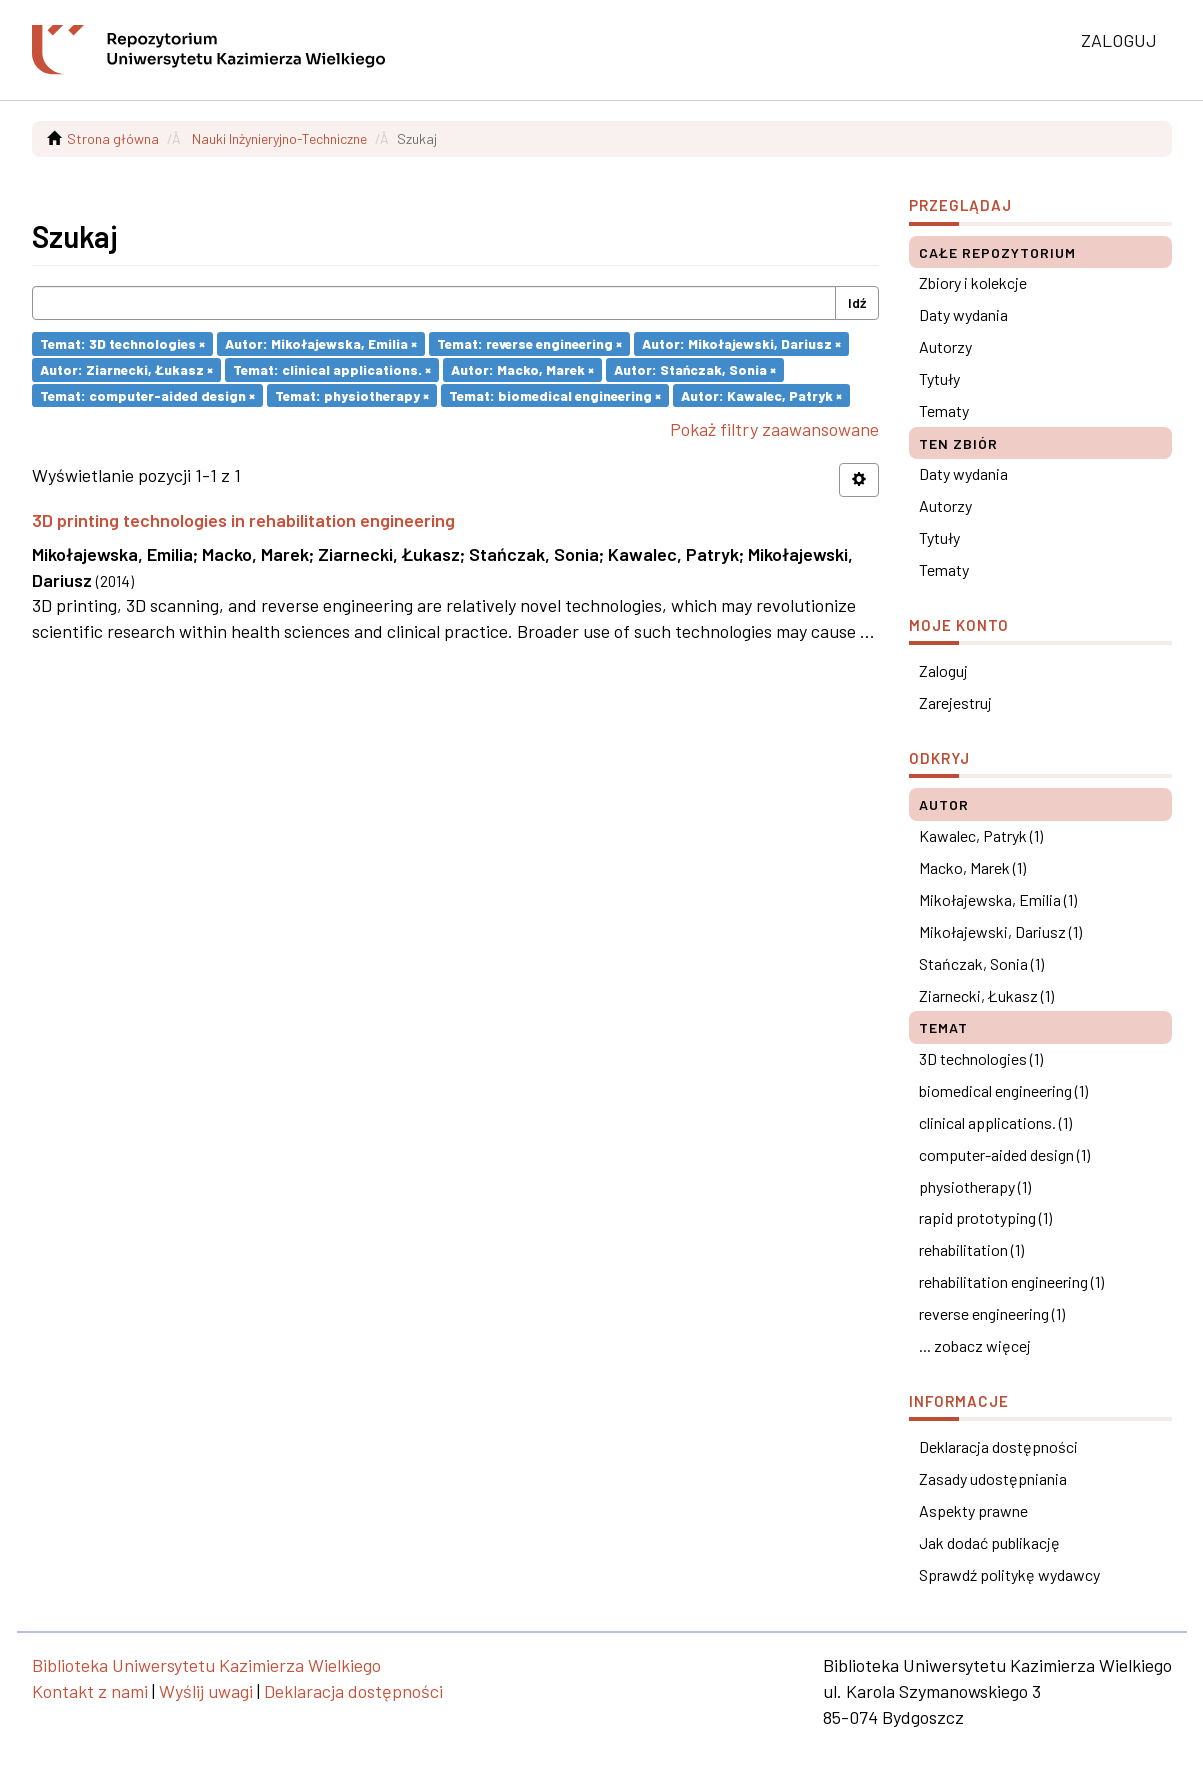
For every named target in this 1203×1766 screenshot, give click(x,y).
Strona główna (113, 138)
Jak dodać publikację (989, 1542)
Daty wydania (963, 314)
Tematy (944, 410)
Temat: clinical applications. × (332, 369)
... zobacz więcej (975, 1345)
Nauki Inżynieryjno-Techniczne (279, 138)
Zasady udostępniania (993, 1478)
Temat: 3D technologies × (122, 343)
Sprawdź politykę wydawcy (1009, 1574)
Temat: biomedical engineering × (555, 394)
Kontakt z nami (90, 1691)
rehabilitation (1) (971, 1249)
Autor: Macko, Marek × (522, 369)
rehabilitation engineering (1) (1011, 1281)
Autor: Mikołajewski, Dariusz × (741, 343)
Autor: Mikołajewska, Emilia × (321, 343)
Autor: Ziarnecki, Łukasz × (126, 369)
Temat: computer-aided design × (147, 394)
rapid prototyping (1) (985, 1217)
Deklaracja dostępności (998, 1446)
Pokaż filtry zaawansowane (774, 429)
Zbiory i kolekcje (973, 282)
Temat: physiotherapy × (352, 394)
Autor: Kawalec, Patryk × (761, 394)
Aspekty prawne (973, 1510)
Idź (857, 302)
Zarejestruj (955, 702)
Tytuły (939, 378)
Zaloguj (943, 670)
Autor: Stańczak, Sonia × (695, 369)
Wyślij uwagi (206, 1691)
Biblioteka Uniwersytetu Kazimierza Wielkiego (206, 1665)
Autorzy (945, 346)
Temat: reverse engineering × (529, 343)
